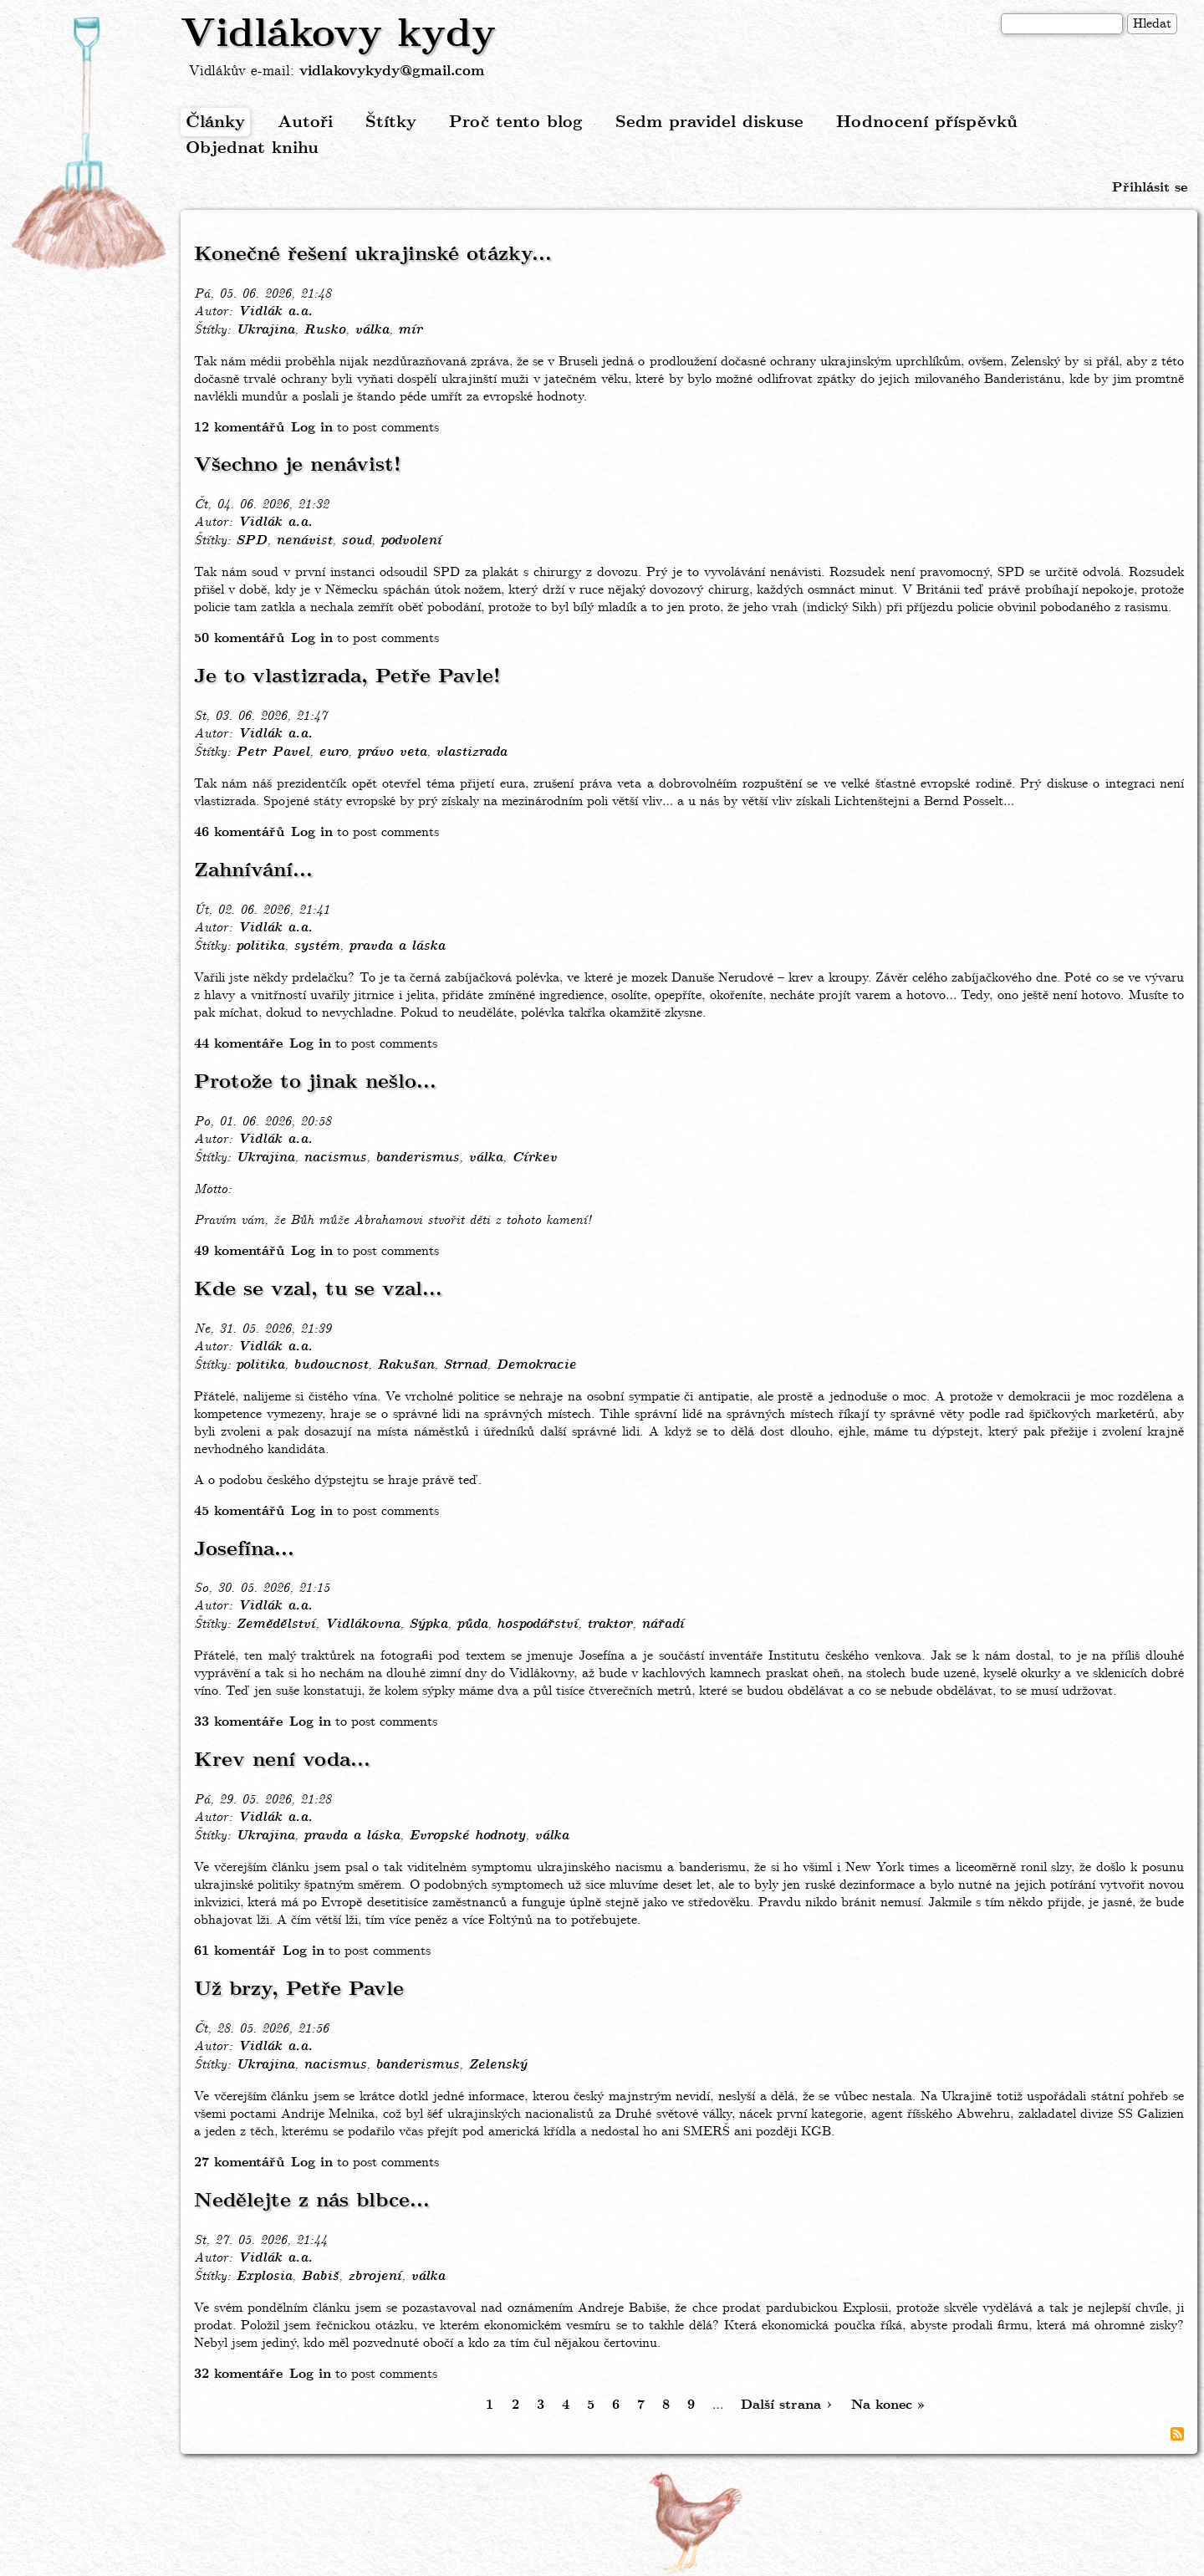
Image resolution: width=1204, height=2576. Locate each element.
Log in (312, 427)
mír (410, 330)
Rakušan (405, 1365)
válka (372, 330)
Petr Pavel (272, 752)
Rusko (324, 330)
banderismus (417, 1158)
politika (260, 946)
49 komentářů (239, 1251)
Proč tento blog (516, 122)
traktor (609, 1624)
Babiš (320, 2276)
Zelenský (497, 2065)
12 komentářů (239, 427)
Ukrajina (265, 330)
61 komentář (235, 1951)
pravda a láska (397, 946)
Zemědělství (275, 1624)
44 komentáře (238, 1044)
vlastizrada (471, 752)
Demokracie (536, 1365)
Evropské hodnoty (467, 1836)
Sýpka (428, 1624)
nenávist (304, 541)
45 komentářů (239, 1511)
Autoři (305, 122)
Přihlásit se (1149, 187)
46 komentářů (239, 832)
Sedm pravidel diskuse (709, 122)
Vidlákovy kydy (338, 35)
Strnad (465, 1365)
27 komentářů (239, 2162)
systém (316, 946)
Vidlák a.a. (275, 312)
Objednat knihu (252, 148)
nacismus (335, 1158)
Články (215, 122)
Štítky (390, 122)
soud (356, 541)
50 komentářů (239, 638)
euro (333, 752)
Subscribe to (1177, 2434)
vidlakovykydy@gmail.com (391, 71)
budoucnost (330, 1365)
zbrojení (374, 2276)
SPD (251, 541)
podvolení (410, 541)
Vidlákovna (362, 1624)
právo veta (391, 752)
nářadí (662, 1624)
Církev (534, 1158)
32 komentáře (238, 2374)
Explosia (264, 2276)
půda (472, 1624)
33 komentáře (238, 1722)
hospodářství (537, 1624)
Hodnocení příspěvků (927, 122)
